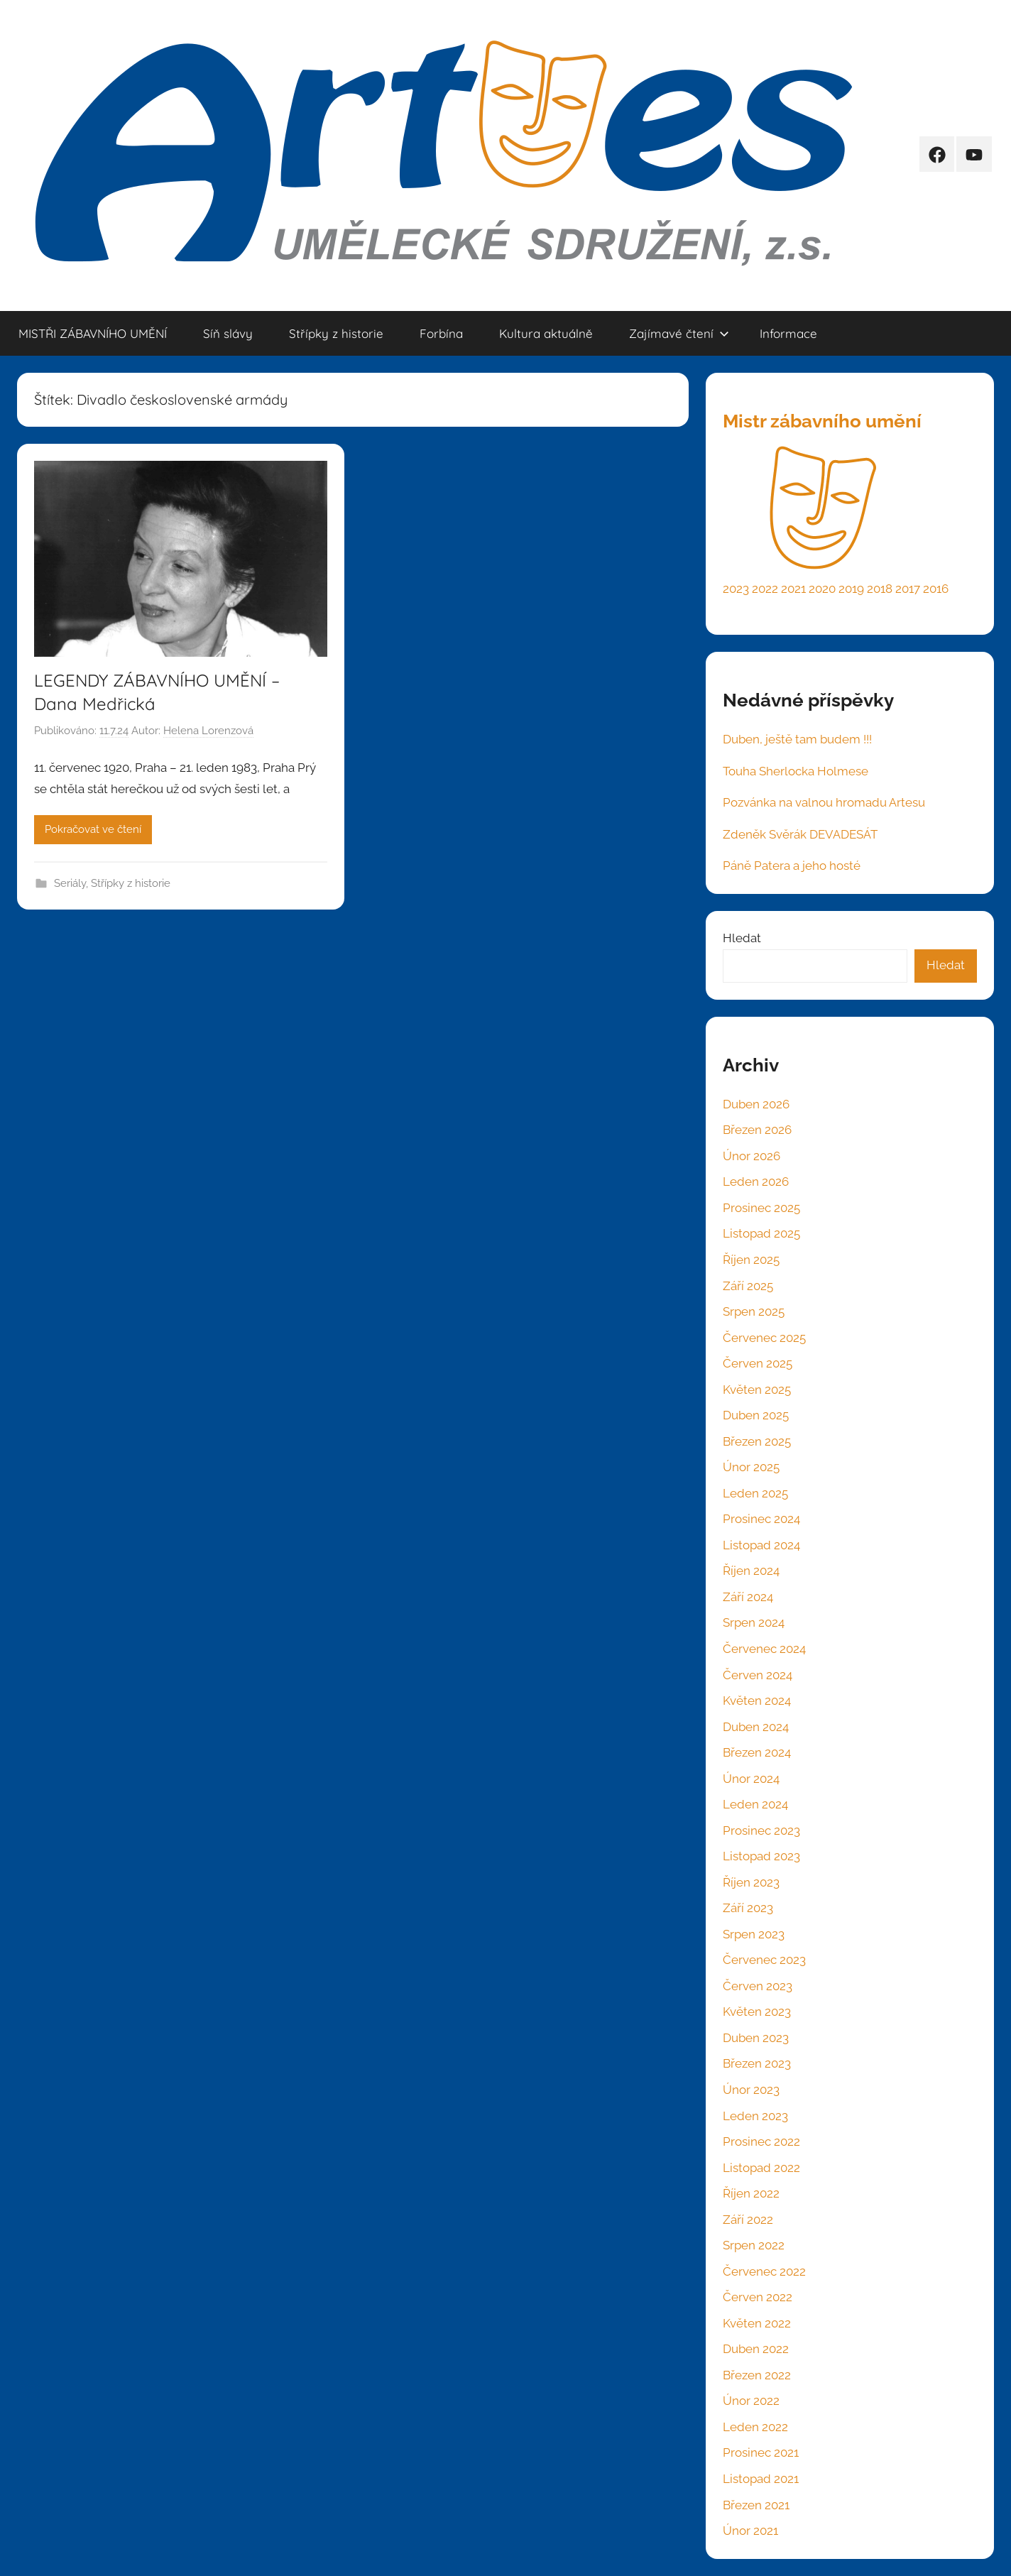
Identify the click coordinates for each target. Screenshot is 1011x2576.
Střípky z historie (336, 333)
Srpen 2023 (754, 1934)
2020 (822, 589)
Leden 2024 (755, 1804)
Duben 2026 (756, 1104)
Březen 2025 (757, 1441)
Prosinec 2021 (761, 2452)
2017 (907, 589)
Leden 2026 (756, 1181)
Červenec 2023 (764, 1960)
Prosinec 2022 (761, 2141)
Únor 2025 (751, 1467)
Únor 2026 (751, 1156)
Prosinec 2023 (761, 1830)
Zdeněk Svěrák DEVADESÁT (800, 834)
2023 (736, 589)
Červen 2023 (757, 1986)
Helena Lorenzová (208, 730)
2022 (765, 589)
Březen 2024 (757, 1752)
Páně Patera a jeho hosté (791, 865)
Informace (788, 333)
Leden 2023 (755, 2116)
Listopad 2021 (761, 2479)
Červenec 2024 (764, 1649)
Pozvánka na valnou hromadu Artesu (824, 802)
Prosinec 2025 (761, 1208)
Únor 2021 (750, 2530)
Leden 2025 (755, 1493)
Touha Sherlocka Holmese (795, 771)
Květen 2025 (757, 1389)
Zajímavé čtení (679, 333)
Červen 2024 (757, 1675)
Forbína (441, 333)
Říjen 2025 (751, 1259)
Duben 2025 (756, 1415)
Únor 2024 (751, 1779)
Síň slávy (228, 333)
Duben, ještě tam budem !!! (797, 739)
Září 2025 (748, 1286)
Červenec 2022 (764, 2271)
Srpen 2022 (754, 2245)
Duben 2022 (756, 2349)
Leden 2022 (755, 2427)
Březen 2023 (757, 2063)
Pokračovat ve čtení (93, 829)
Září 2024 (748, 1597)
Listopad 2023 (761, 1856)
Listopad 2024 (761, 1545)
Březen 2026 (757, 1130)
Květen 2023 (757, 2011)
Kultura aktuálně (546, 333)
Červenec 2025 (764, 1338)
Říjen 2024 (751, 1570)
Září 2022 (748, 2219)
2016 (936, 589)
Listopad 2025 (761, 1233)
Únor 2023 (751, 2090)
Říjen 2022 (751, 2193)
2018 (879, 589)
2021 (793, 589)
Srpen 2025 (754, 1311)
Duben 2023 (756, 2038)
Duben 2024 (756, 1727)
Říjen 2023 (751, 1882)
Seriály (70, 883)
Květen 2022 (757, 2323)
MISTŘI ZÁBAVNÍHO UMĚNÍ (92, 333)
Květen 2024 (757, 1700)
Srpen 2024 (754, 1622)
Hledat (742, 938)
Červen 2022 (757, 2297)
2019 (851, 589)
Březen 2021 (756, 2505)
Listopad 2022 (761, 2168)
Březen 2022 (757, 2375)
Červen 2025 (757, 1363)
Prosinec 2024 (761, 1519)
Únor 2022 (751, 2401)
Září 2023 (748, 1908)
